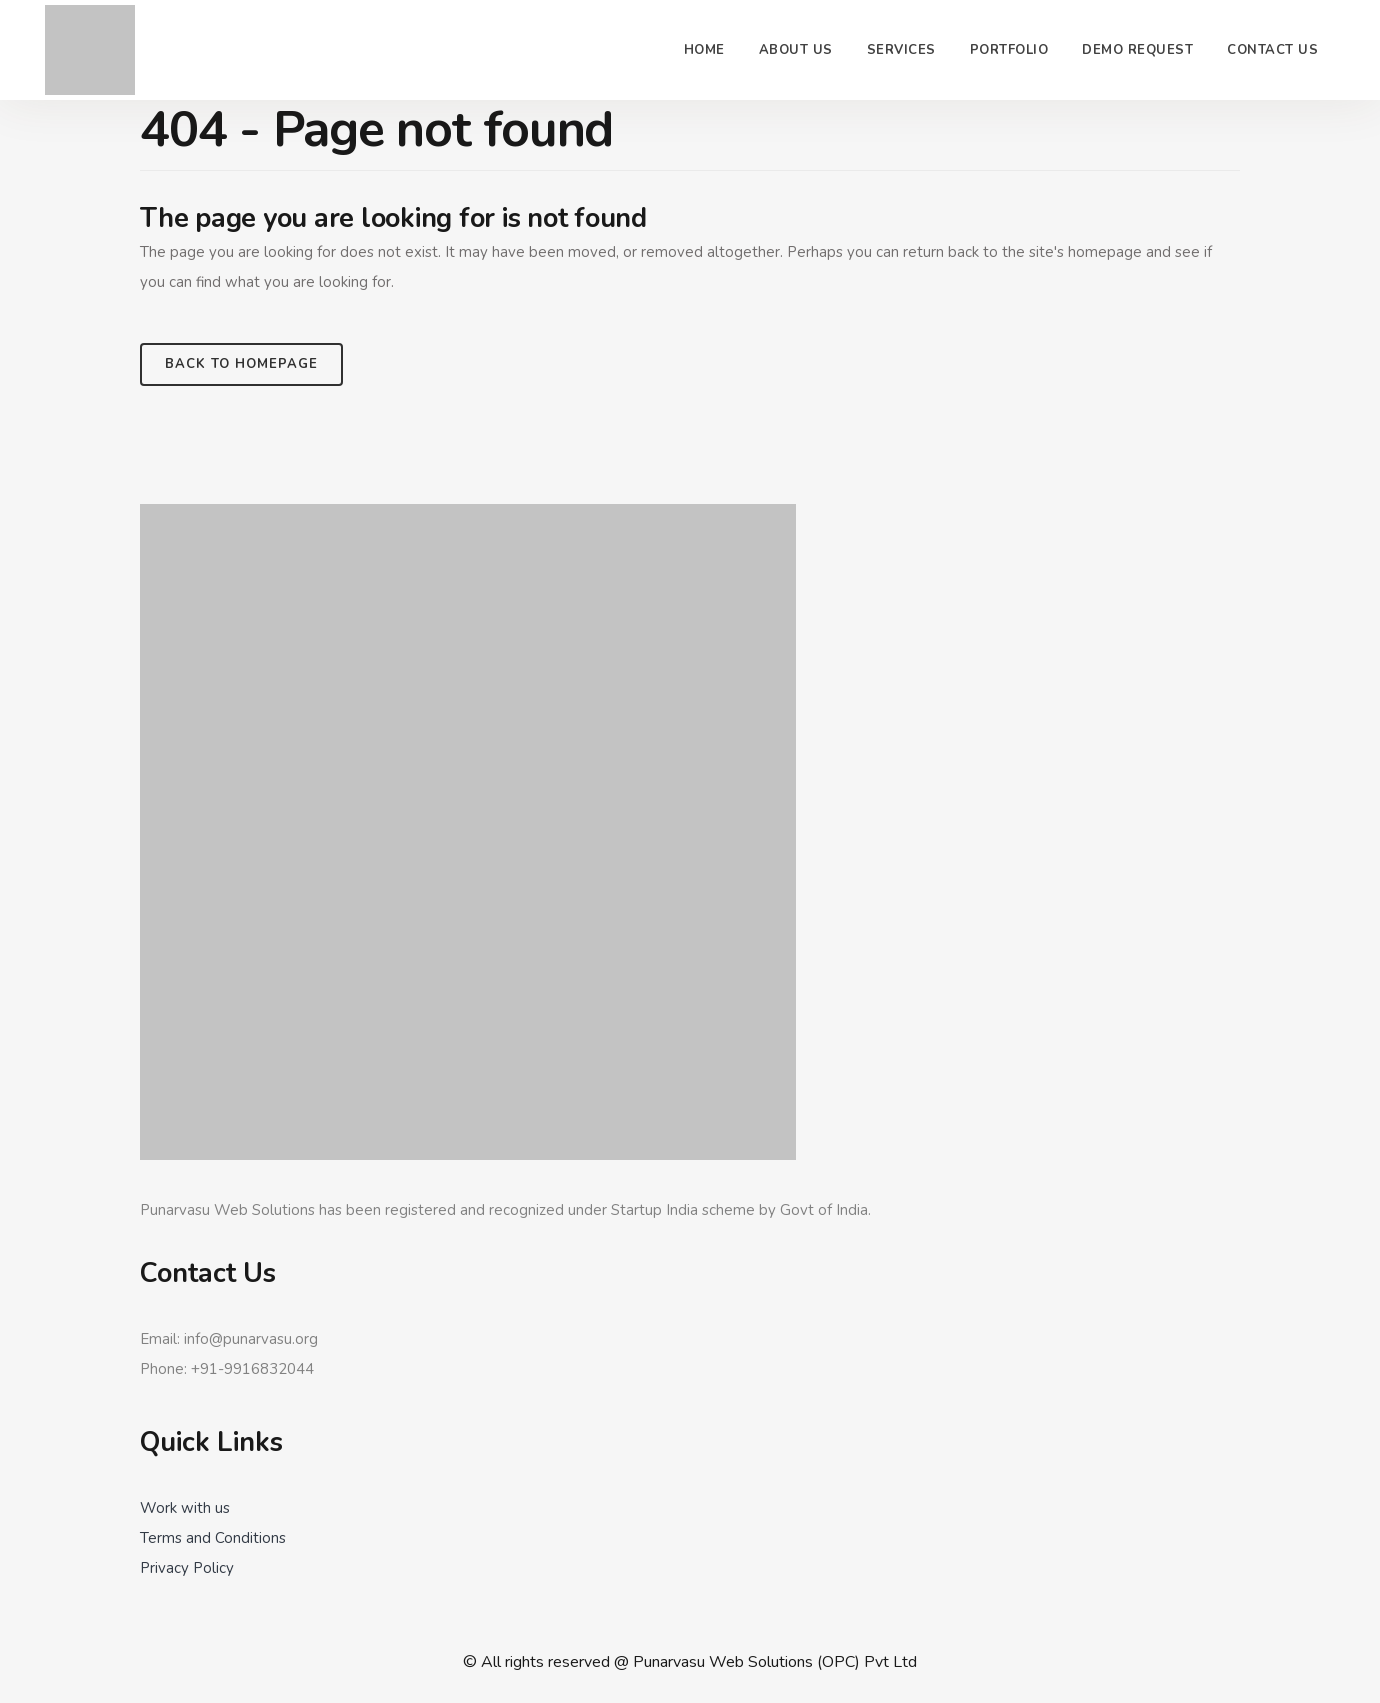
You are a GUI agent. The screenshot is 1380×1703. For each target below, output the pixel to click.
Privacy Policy (187, 1568)
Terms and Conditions (213, 1538)
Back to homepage (241, 364)
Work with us (185, 1508)
